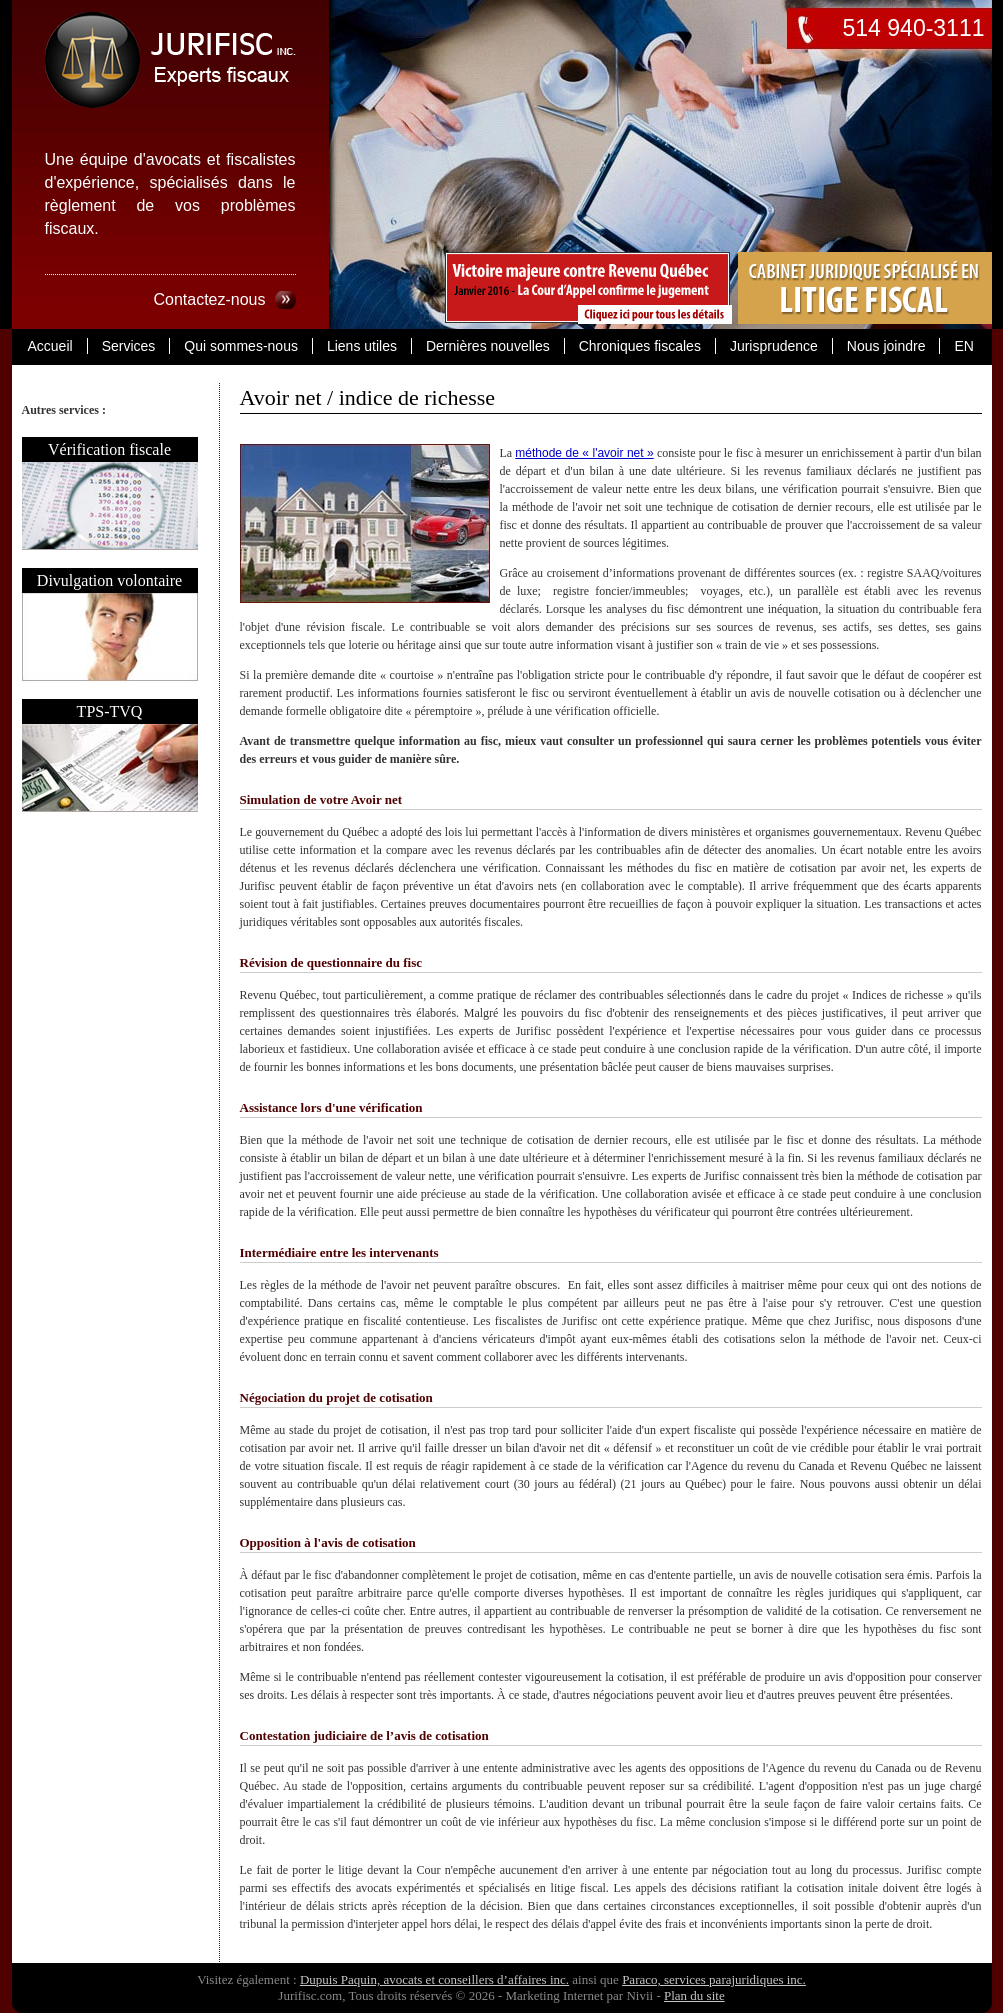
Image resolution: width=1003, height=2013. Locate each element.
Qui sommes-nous (241, 346)
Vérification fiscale (109, 449)
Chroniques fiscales (640, 346)
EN (963, 346)
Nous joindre (886, 346)
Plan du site (694, 1995)
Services (129, 346)
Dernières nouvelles (488, 346)
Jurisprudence (774, 346)
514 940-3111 (914, 28)
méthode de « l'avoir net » (584, 453)
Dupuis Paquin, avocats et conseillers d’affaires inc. (434, 1979)
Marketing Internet (555, 1995)
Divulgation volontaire (109, 580)
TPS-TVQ (110, 711)
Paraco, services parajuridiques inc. (714, 1979)
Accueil (50, 346)
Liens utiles (362, 346)
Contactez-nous (209, 299)
